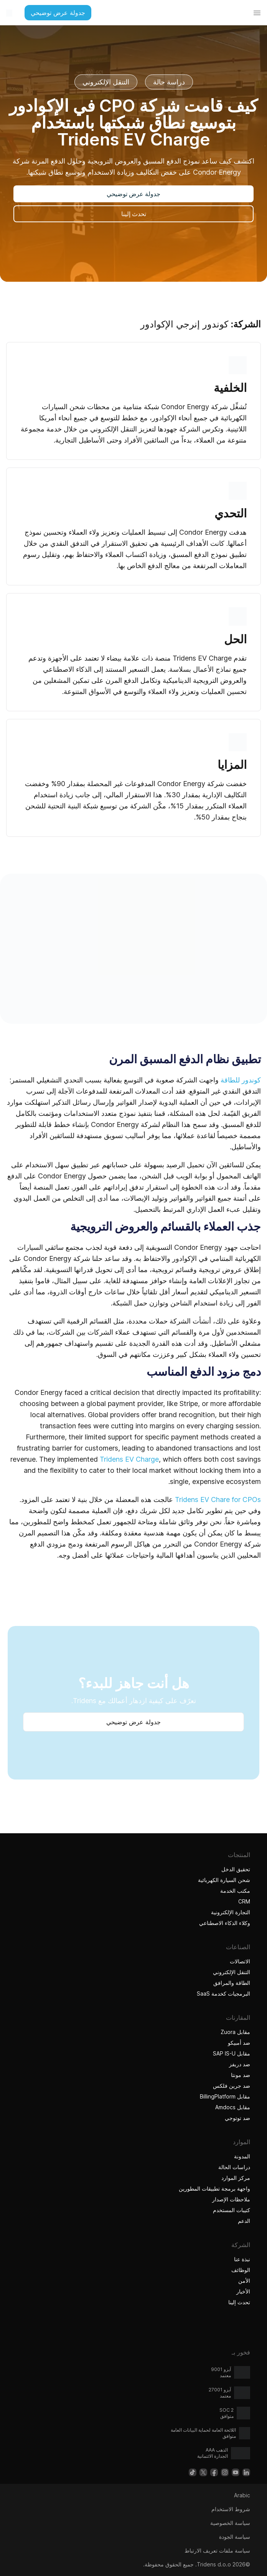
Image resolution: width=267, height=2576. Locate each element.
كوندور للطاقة (241, 1080)
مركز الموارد (235, 2177)
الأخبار (243, 2291)
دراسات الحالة (234, 2167)
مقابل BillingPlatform (225, 2096)
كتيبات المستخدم (231, 2210)
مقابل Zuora (235, 2032)
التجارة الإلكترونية (230, 1912)
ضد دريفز (239, 2064)
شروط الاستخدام (230, 2509)
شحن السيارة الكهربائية (224, 1880)
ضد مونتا (240, 2075)
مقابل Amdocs (232, 2107)
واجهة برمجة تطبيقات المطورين (214, 2188)
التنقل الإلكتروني (231, 1972)
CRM (244, 1901)
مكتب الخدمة (235, 1890)
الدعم (244, 2220)
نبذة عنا (242, 2259)
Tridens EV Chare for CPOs (218, 1499)
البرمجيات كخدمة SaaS (223, 1993)
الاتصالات (240, 1961)
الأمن (244, 2280)
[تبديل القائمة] (257, 13)
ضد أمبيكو (239, 2042)
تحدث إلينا (239, 2302)
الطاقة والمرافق (231, 1983)
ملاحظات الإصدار (231, 2199)
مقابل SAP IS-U (231, 2053)
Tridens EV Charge (129, 1459)
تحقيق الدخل (235, 1869)
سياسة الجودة (234, 2536)
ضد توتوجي (236, 2118)
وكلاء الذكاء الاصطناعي (223, 1923)
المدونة (242, 2156)
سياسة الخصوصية (230, 2523)
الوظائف (240, 2270)
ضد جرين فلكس (231, 2085)
